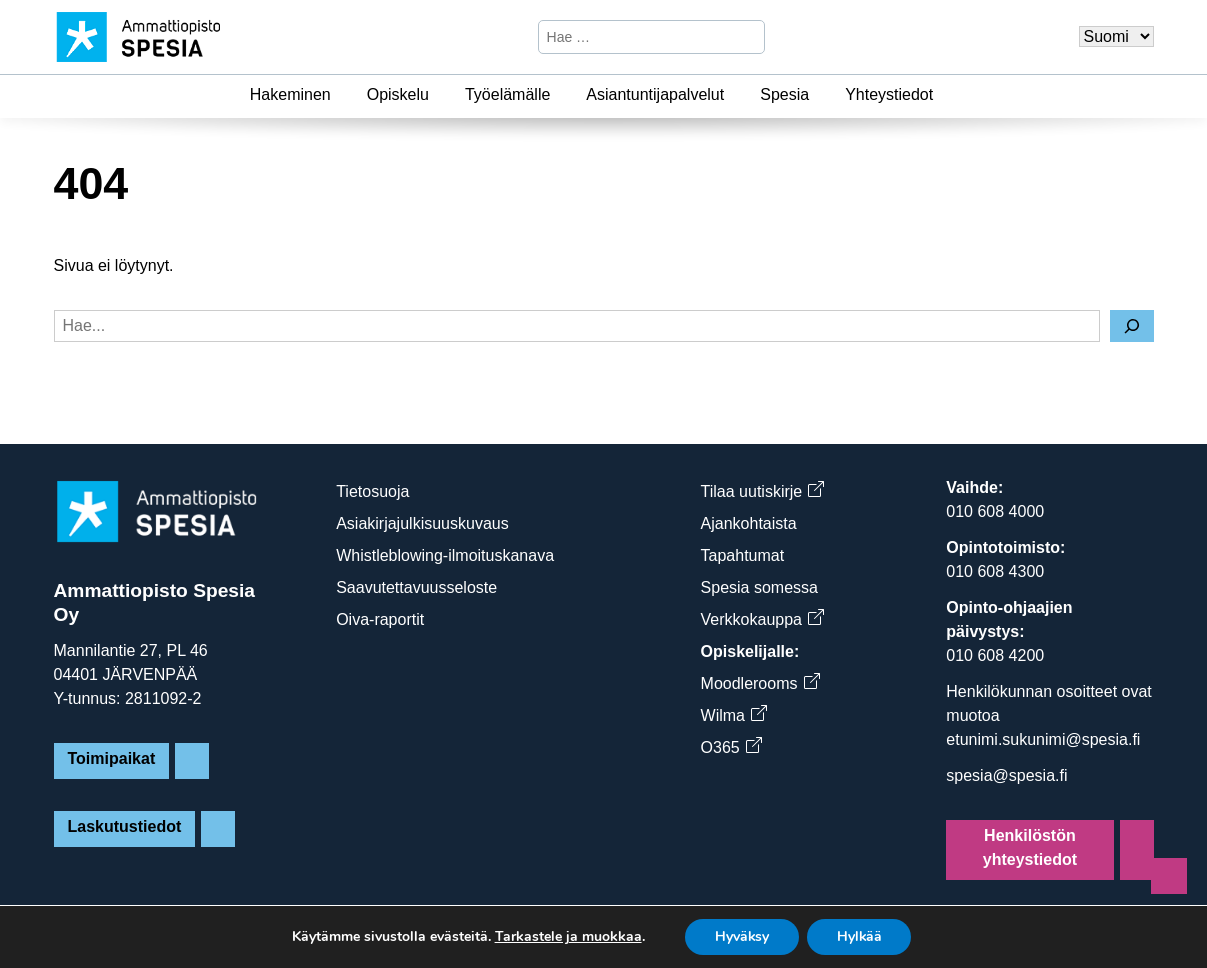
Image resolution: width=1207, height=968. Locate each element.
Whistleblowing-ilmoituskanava (445, 555)
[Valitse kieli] (1116, 36)
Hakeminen (290, 94)
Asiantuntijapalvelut (655, 94)
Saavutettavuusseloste (416, 587)
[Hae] (747, 37)
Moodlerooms (760, 683)
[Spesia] (821, 95)
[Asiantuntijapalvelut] (736, 95)
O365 (731, 747)
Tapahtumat (743, 555)
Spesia (784, 94)
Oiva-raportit (380, 619)
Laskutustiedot (125, 826)
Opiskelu (398, 94)
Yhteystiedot (889, 94)
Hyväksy (741, 936)
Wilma (733, 715)
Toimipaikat (112, 758)
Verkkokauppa (762, 619)
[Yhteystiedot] (945, 95)
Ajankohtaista (749, 523)
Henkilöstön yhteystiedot (1030, 847)
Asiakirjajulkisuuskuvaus (422, 523)
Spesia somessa (759, 587)
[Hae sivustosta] (634, 37)
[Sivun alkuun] (1169, 876)
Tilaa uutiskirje (762, 491)
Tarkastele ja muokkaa (566, 937)
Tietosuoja (372, 491)
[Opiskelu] (441, 95)
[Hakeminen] (343, 95)
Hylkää (860, 936)
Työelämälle (507, 94)
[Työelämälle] (562, 95)
